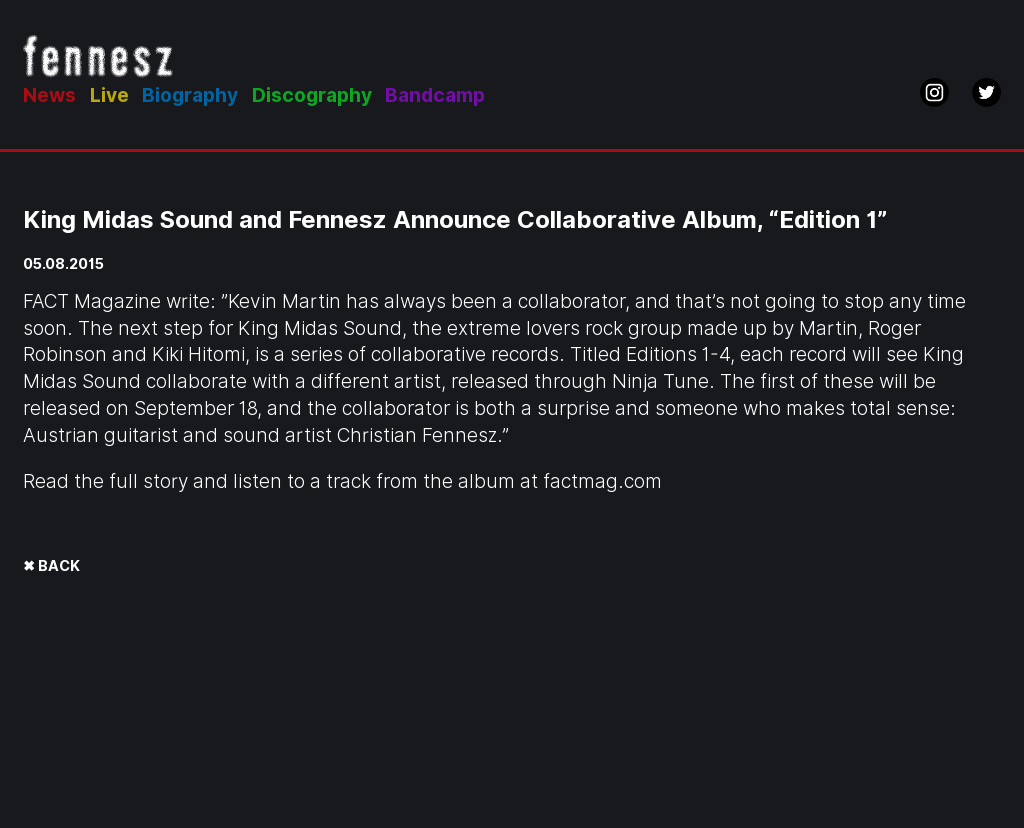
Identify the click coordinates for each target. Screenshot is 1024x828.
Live (109, 95)
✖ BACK (51, 565)
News (49, 95)
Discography (312, 95)
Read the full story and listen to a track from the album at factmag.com (342, 481)
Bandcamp (435, 95)
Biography (190, 95)
